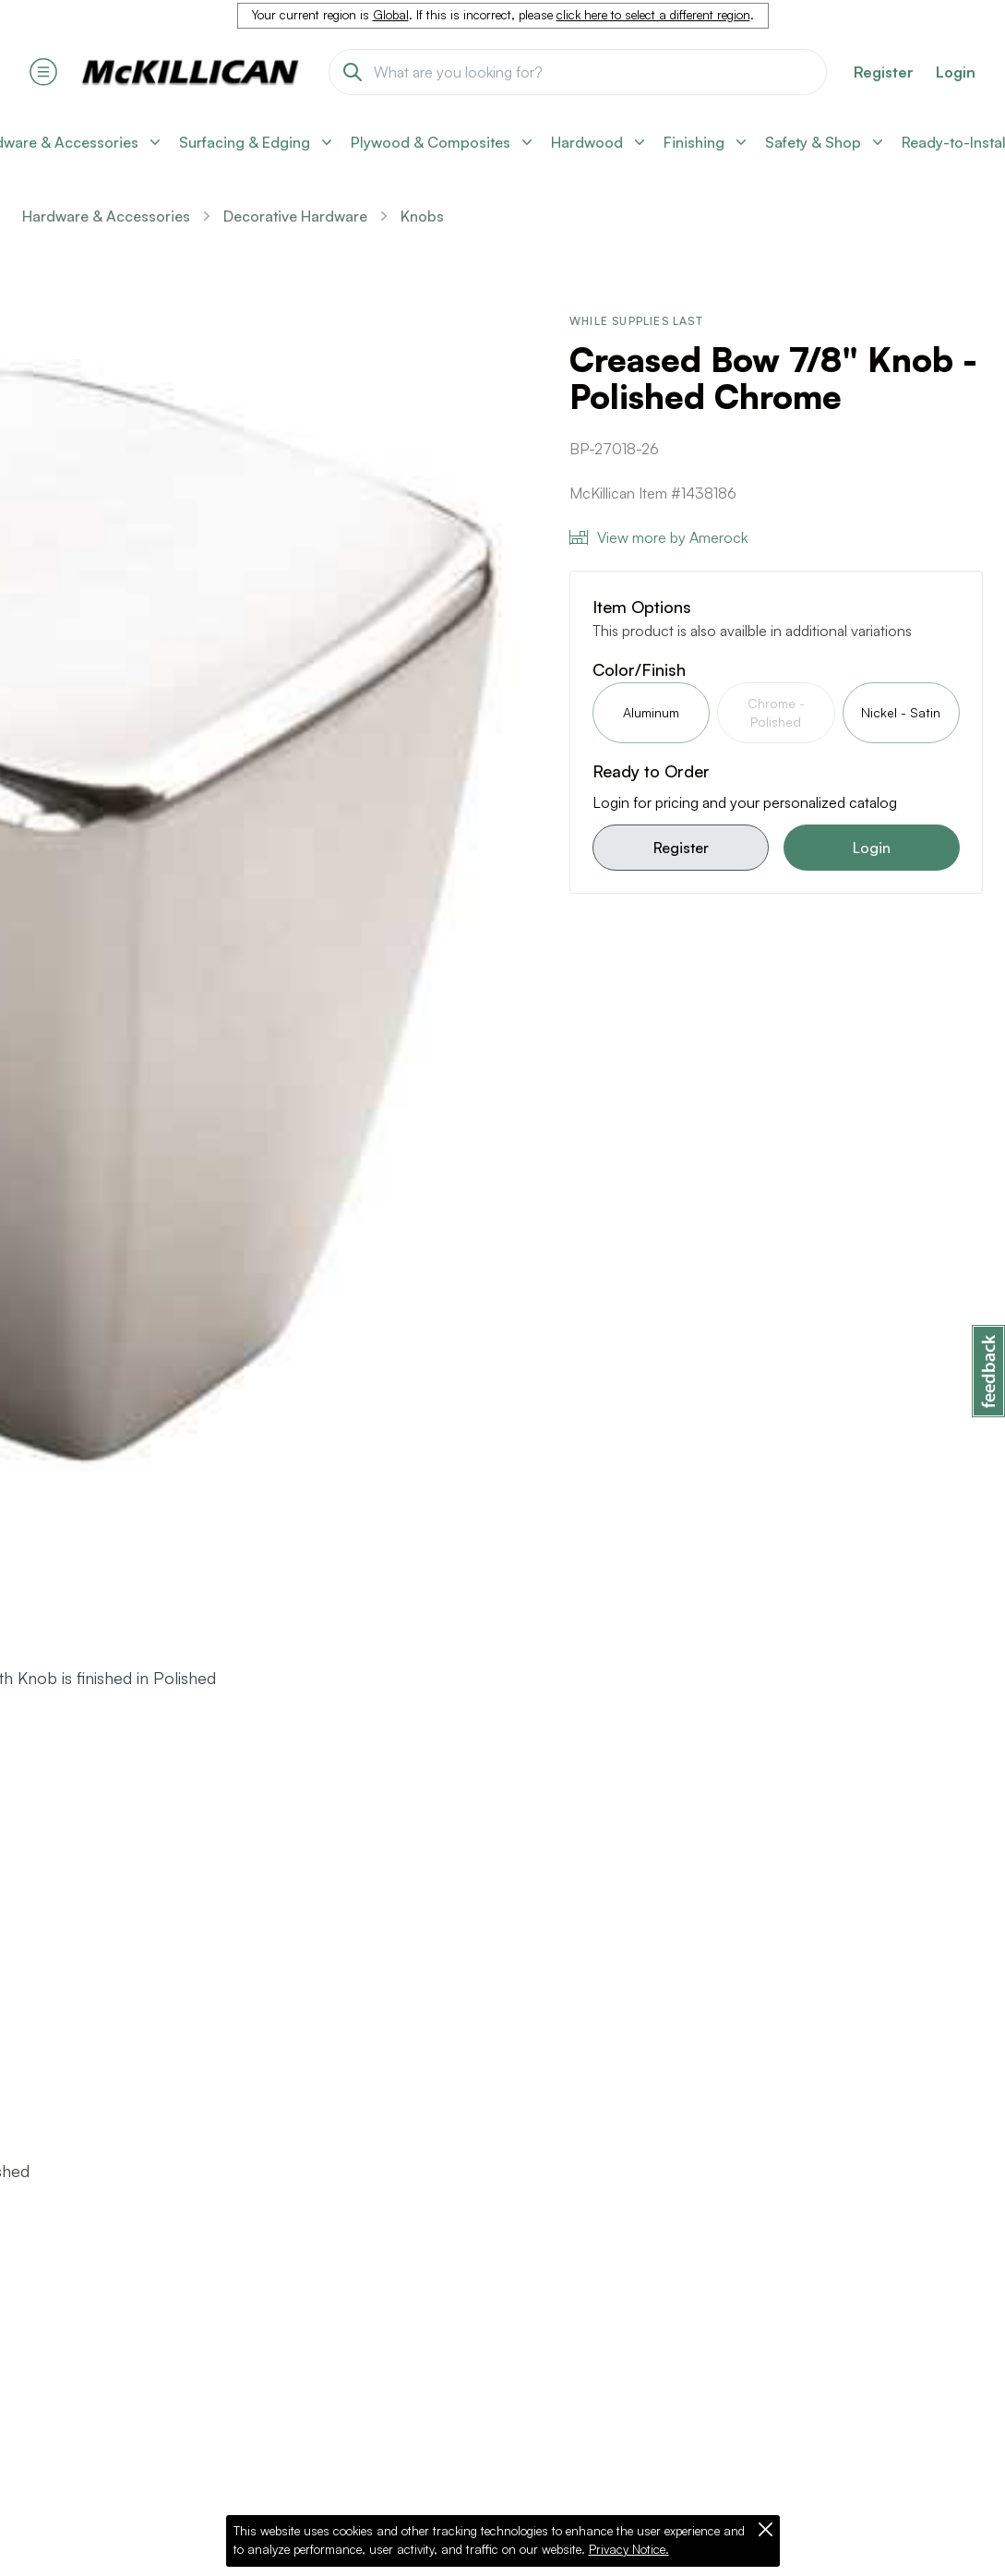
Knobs (422, 216)
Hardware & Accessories (106, 216)
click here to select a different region (653, 14)
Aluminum (651, 712)
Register (681, 847)
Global (391, 14)
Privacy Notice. (629, 2549)
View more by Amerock (658, 537)
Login (955, 72)
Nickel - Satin (900, 712)
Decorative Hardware (295, 216)
